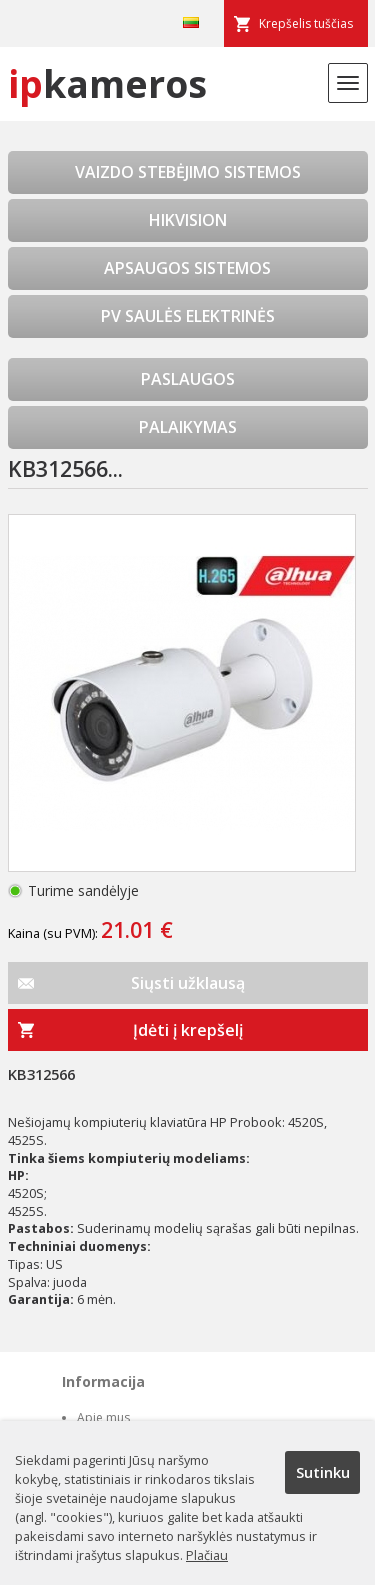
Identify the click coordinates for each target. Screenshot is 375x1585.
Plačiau (207, 1555)
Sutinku (323, 1472)
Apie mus (103, 1417)
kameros (107, 83)
